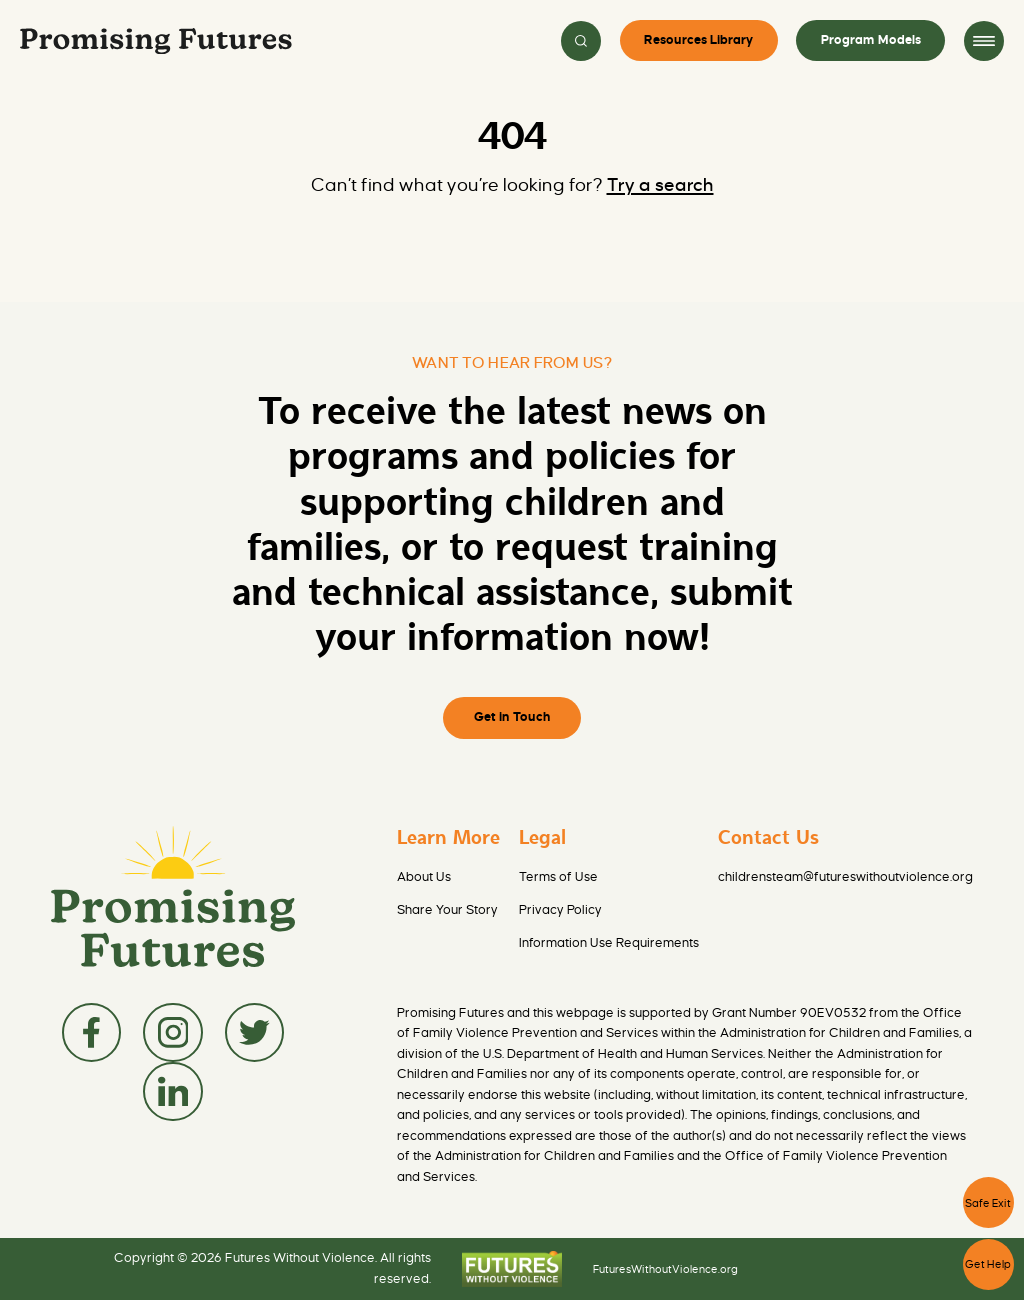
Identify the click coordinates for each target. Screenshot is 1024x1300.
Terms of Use (558, 877)
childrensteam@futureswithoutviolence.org (845, 877)
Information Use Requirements (609, 943)
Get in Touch (512, 717)
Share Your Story (447, 910)
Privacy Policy (560, 910)
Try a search (660, 185)
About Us (424, 877)
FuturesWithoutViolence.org (665, 1269)
